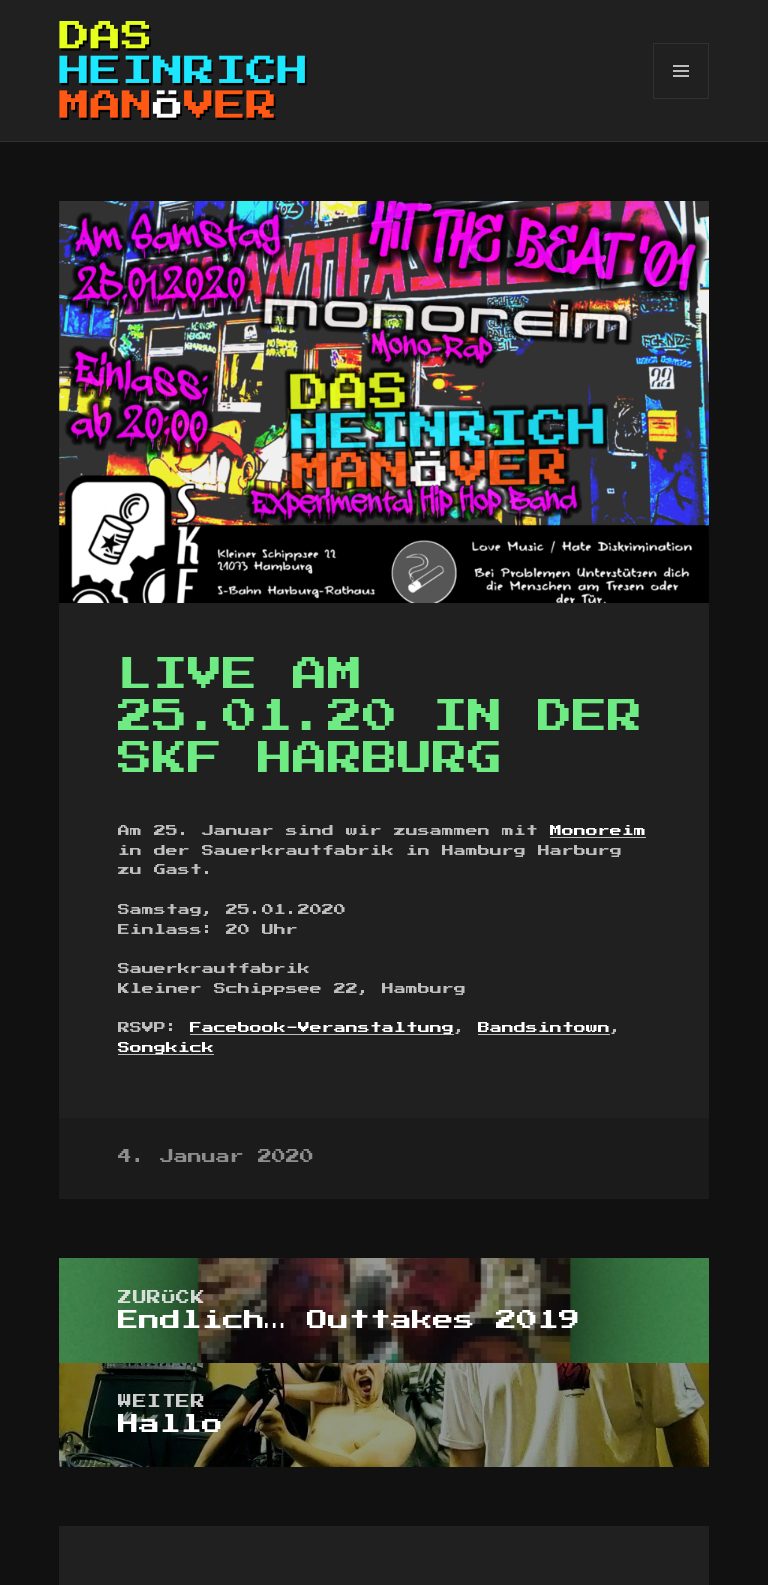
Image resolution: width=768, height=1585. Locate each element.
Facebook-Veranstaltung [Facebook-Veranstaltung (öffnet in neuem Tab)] (322, 1028)
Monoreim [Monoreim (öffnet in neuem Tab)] (598, 831)
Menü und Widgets (681, 98)
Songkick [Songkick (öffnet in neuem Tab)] (166, 1048)
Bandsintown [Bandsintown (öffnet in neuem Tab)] (544, 1028)
